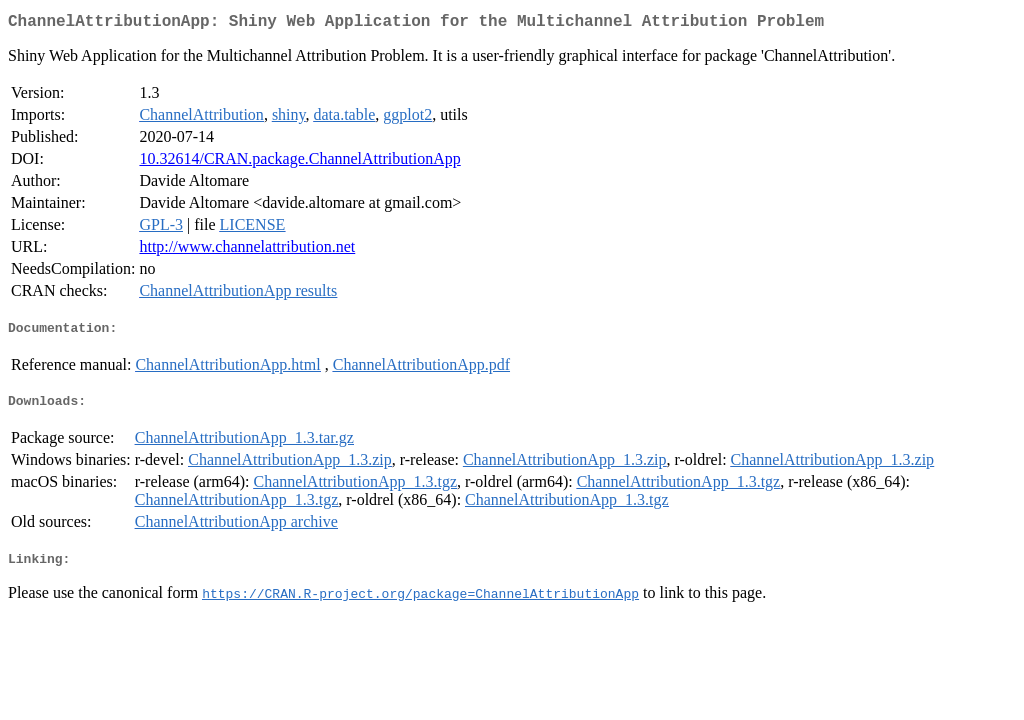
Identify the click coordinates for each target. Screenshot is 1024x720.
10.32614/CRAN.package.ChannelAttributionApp (299, 162)
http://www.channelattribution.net (247, 250)
